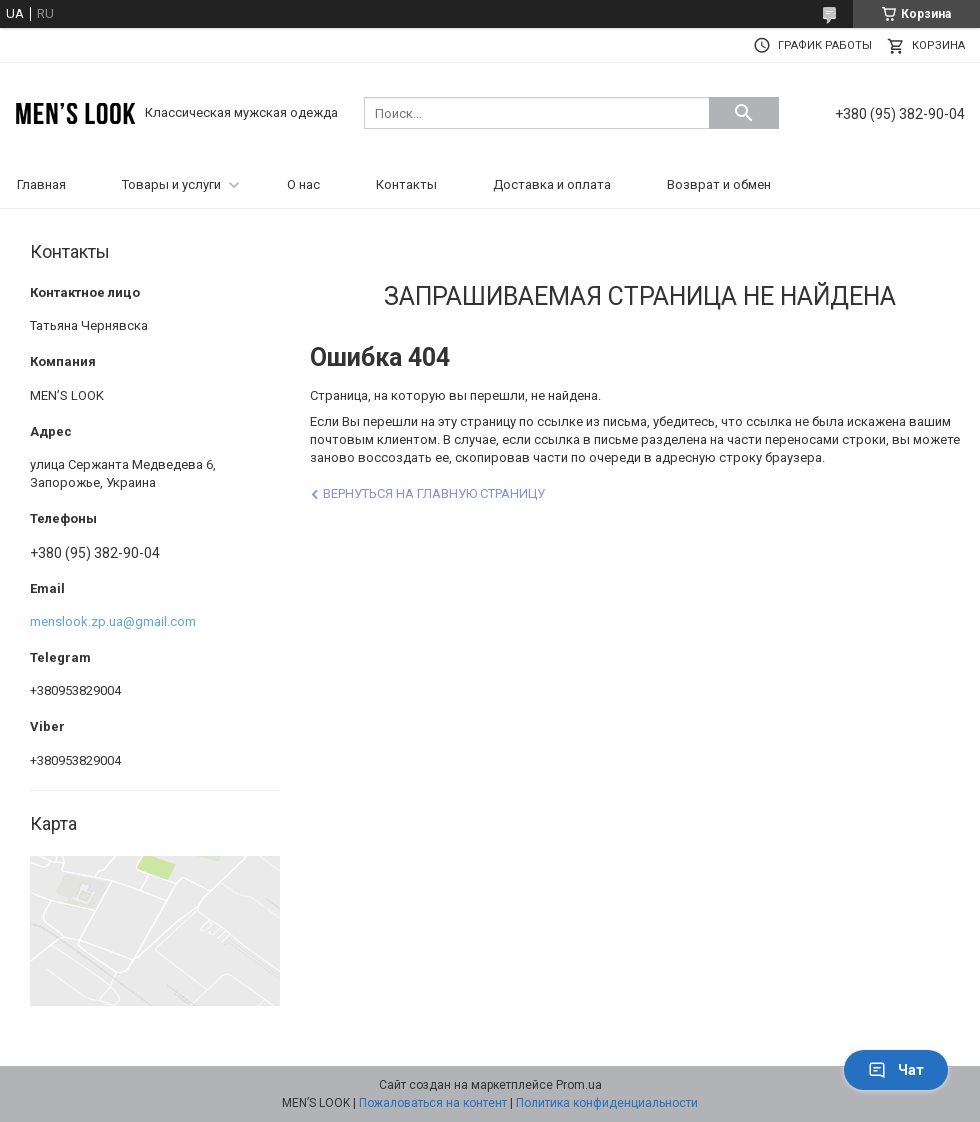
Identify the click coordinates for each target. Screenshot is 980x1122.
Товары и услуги (171, 184)
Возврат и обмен (719, 184)
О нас (303, 184)
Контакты (406, 184)
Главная (41, 184)
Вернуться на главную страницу (434, 493)
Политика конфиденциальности (607, 1103)
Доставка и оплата (552, 184)
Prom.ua (579, 1085)
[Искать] (744, 113)
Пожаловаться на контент (433, 1103)
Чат (896, 1070)
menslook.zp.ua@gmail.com (113, 621)
